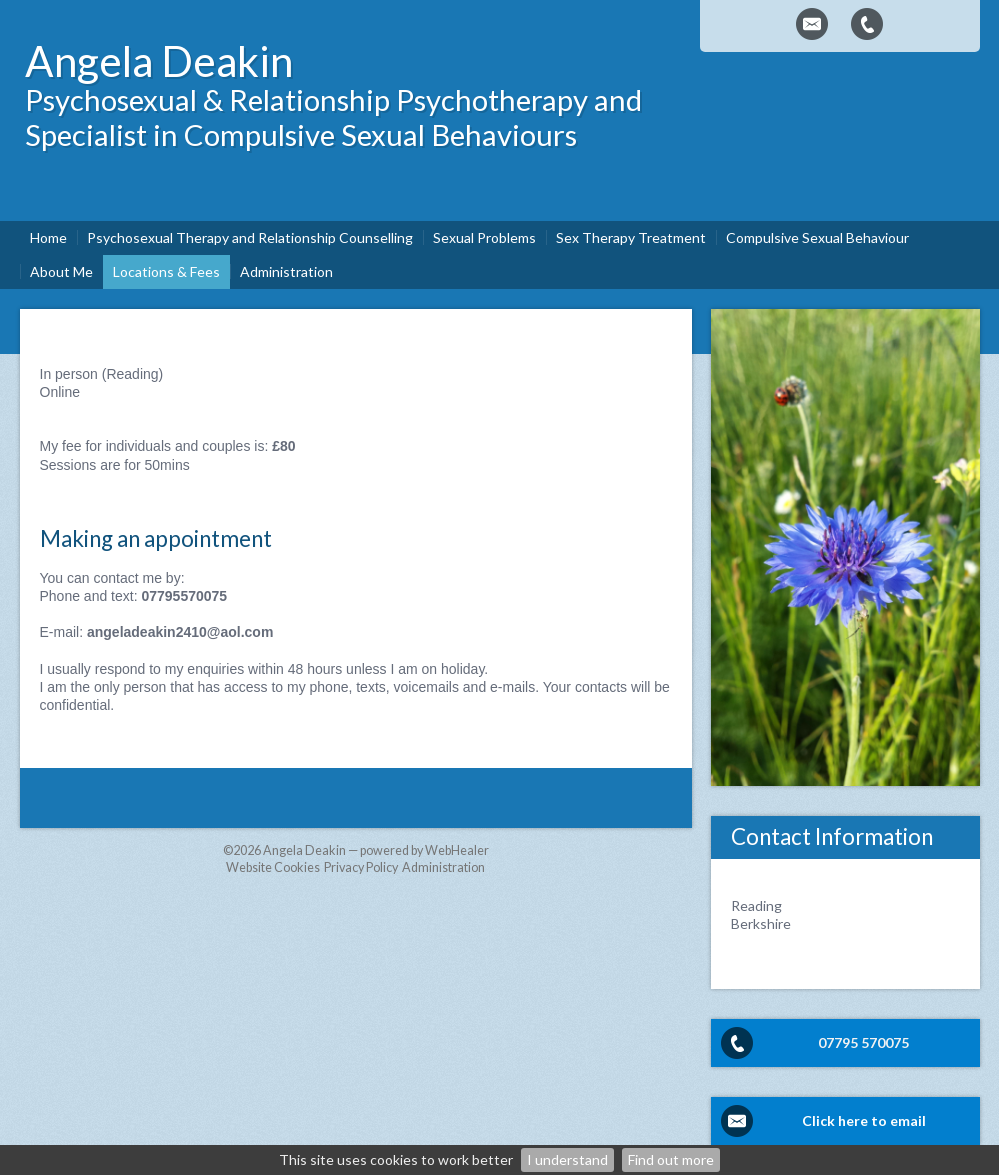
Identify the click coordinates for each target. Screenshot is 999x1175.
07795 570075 (863, 1042)
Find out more (671, 1159)
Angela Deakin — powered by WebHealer (376, 850)
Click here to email (864, 1120)
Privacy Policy (361, 867)
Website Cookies (273, 867)
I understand (567, 1159)
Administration (443, 867)
